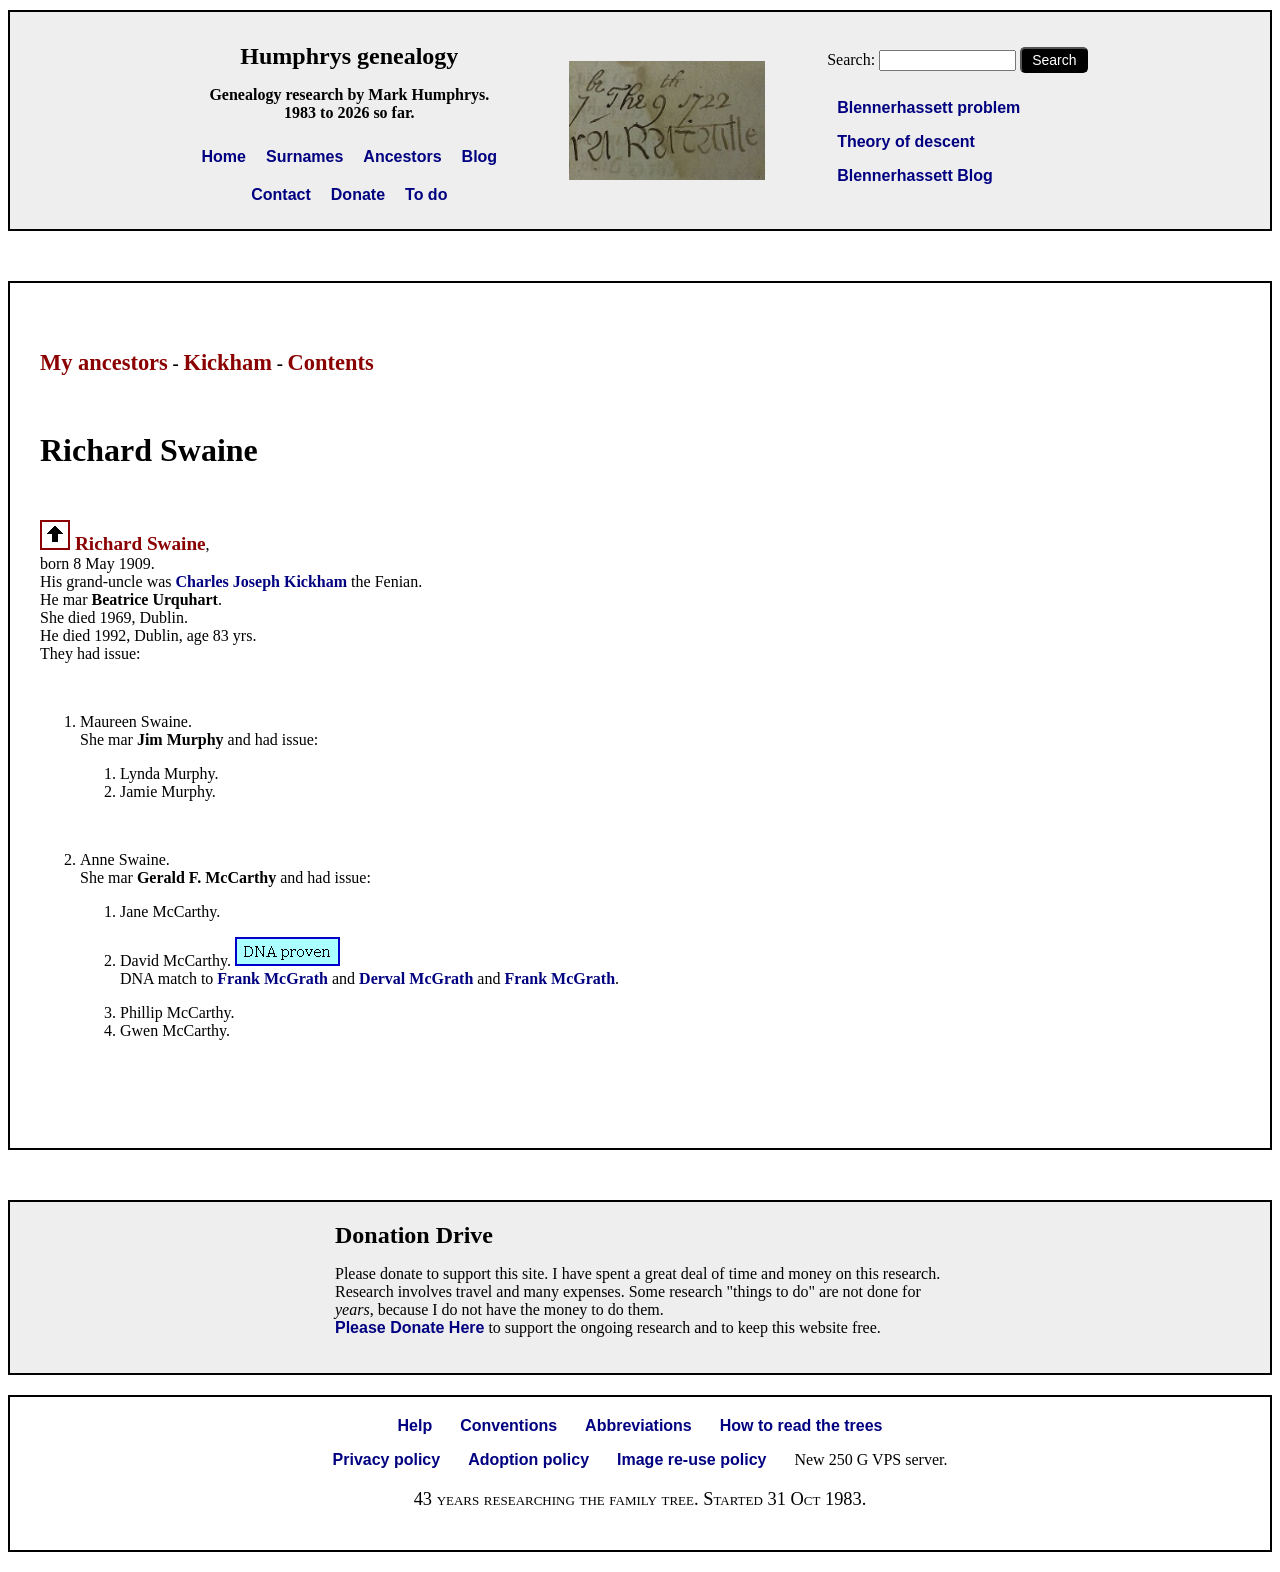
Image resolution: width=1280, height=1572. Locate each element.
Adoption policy (528, 1459)
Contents (331, 362)
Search (1054, 60)
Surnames (304, 156)
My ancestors (104, 362)
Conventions (508, 1425)
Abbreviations (638, 1425)
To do (426, 194)
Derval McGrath (416, 978)
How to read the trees (801, 1425)
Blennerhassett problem (928, 107)
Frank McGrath (272, 978)
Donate (358, 194)
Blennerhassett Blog (915, 175)
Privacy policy (387, 1459)
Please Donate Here (409, 1327)
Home (224, 156)
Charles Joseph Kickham (262, 581)
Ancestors (402, 156)
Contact (281, 194)
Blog (480, 156)
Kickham (227, 362)
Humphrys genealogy (349, 56)
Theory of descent (906, 141)
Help (415, 1425)
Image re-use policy (691, 1459)
